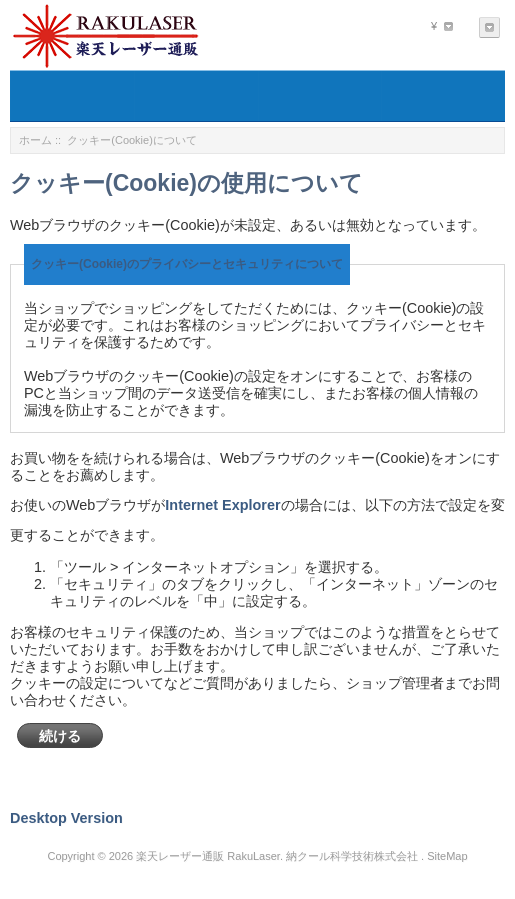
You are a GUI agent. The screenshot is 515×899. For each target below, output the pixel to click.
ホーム (35, 140)
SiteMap (447, 856)
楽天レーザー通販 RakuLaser (208, 856)
